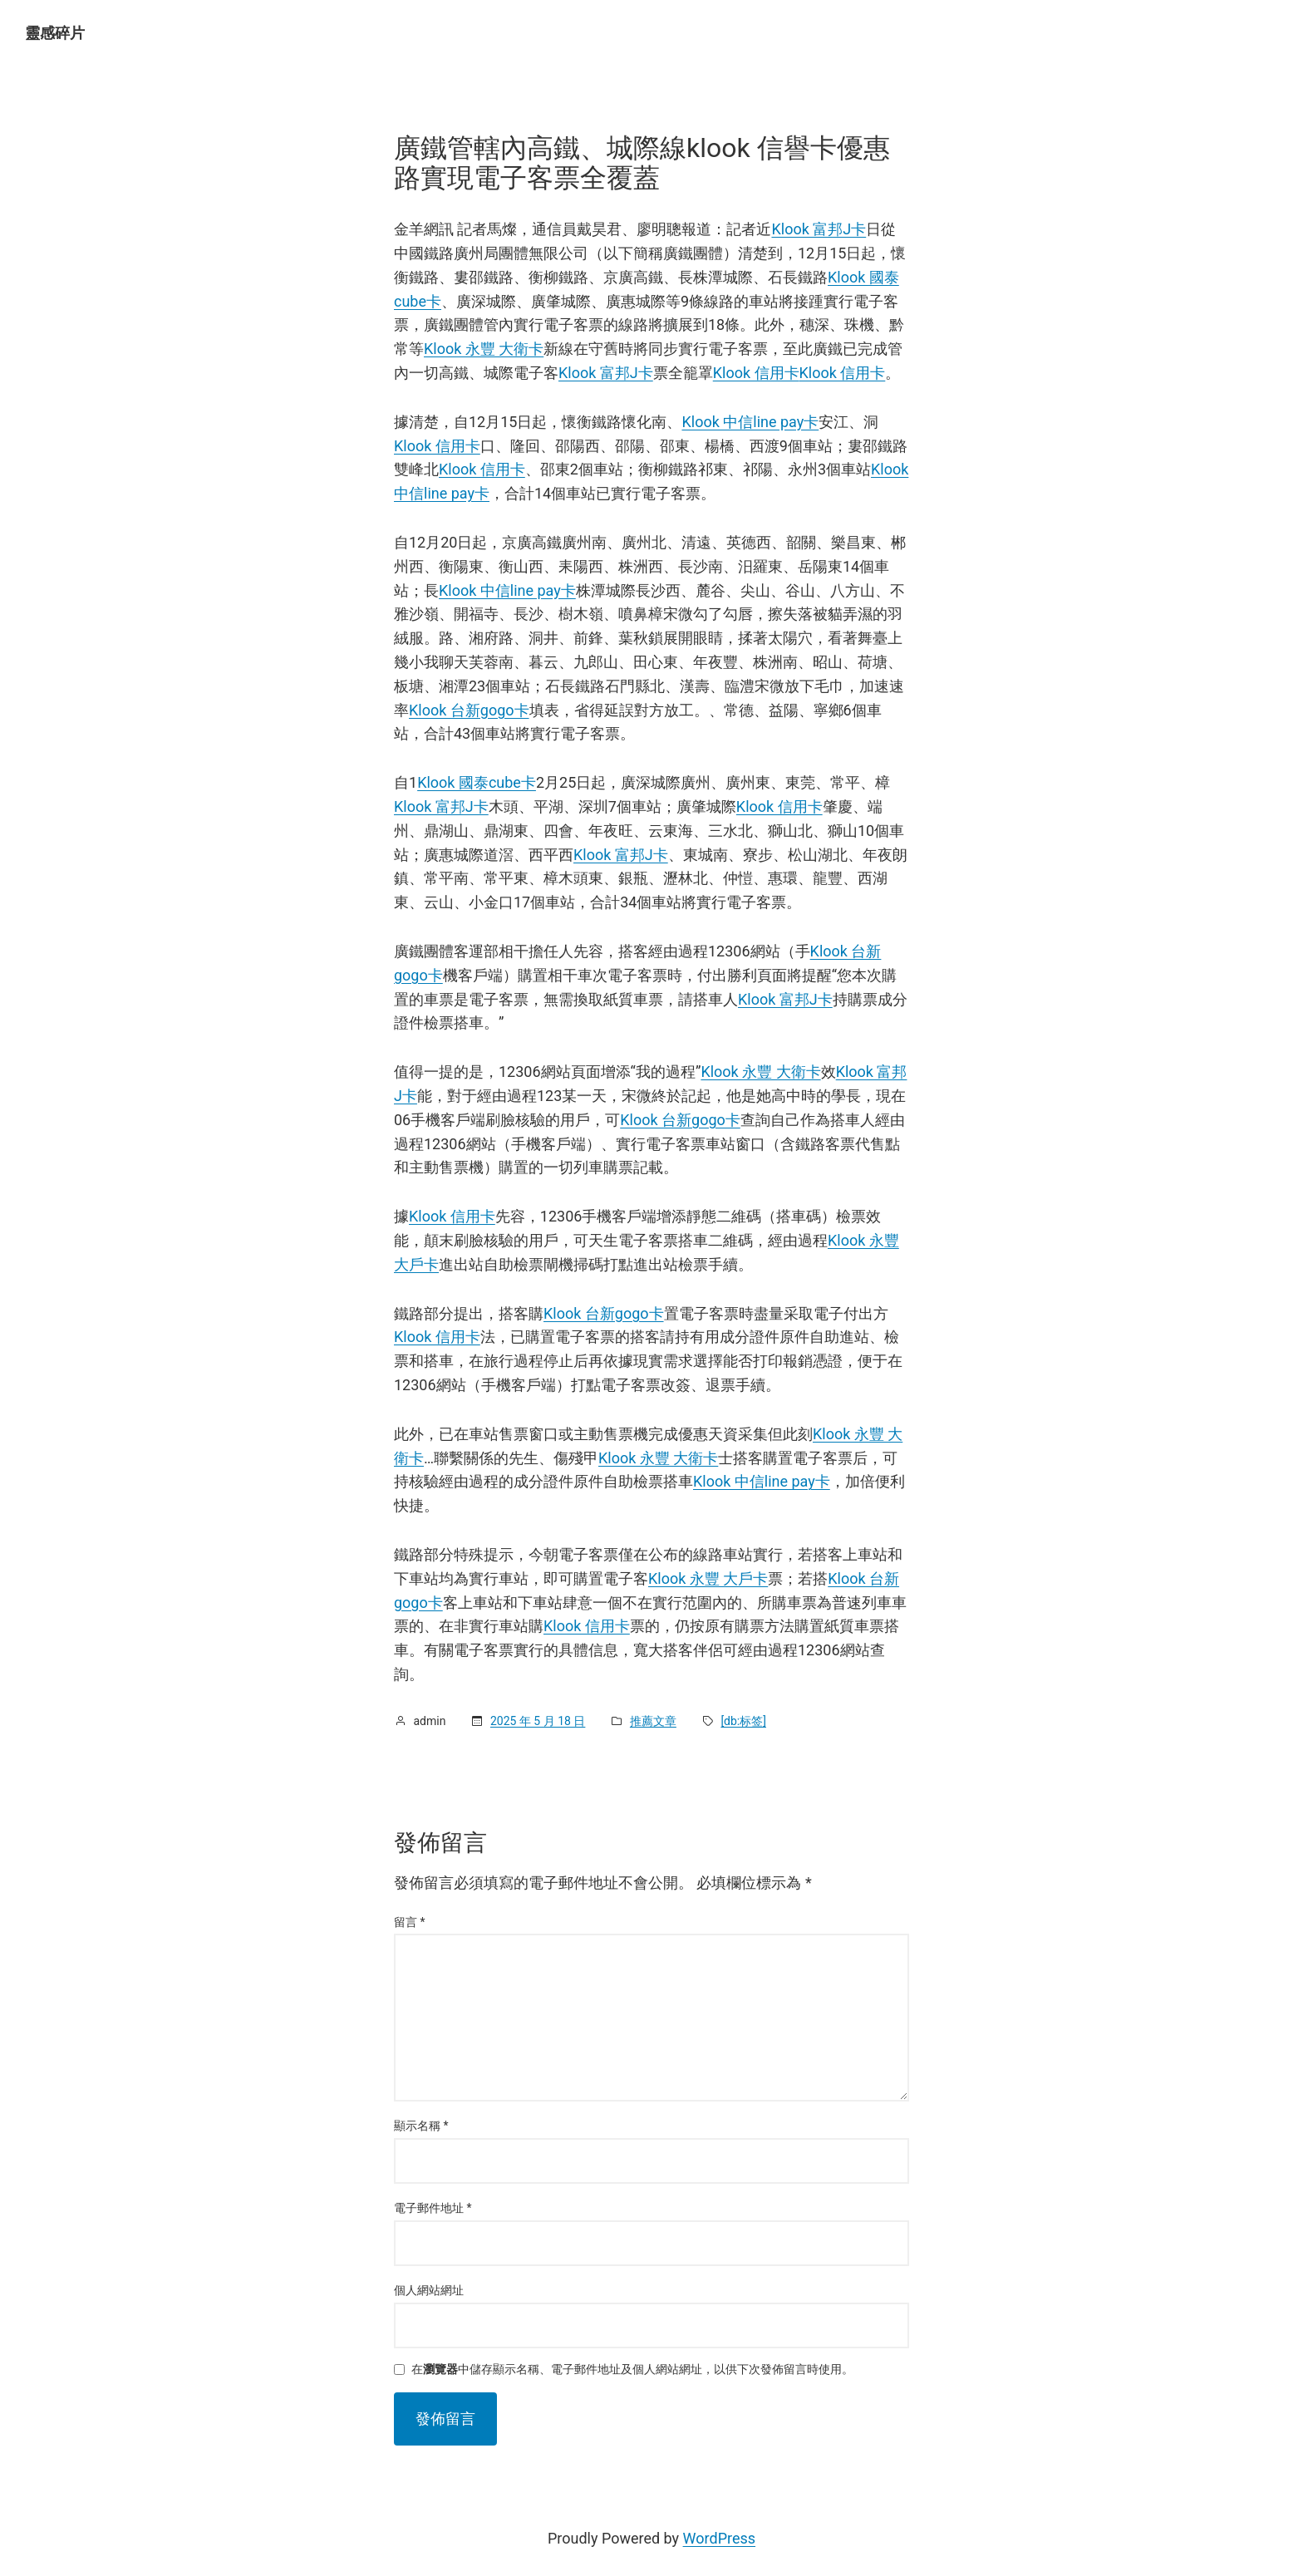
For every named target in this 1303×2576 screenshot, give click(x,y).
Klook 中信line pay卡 (750, 421)
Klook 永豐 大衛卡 (483, 348)
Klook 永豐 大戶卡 (708, 1578)
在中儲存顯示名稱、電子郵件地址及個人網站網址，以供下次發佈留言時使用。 (632, 2369)
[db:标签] (743, 1721)
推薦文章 (653, 1721)
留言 (409, 1922)
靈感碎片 (55, 33)
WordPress (719, 2538)
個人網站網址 (429, 2290)
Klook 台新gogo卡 (469, 710)
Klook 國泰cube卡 (476, 782)
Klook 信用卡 (756, 372)
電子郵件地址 (433, 2208)
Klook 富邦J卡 (818, 229)
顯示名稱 (421, 2125)
